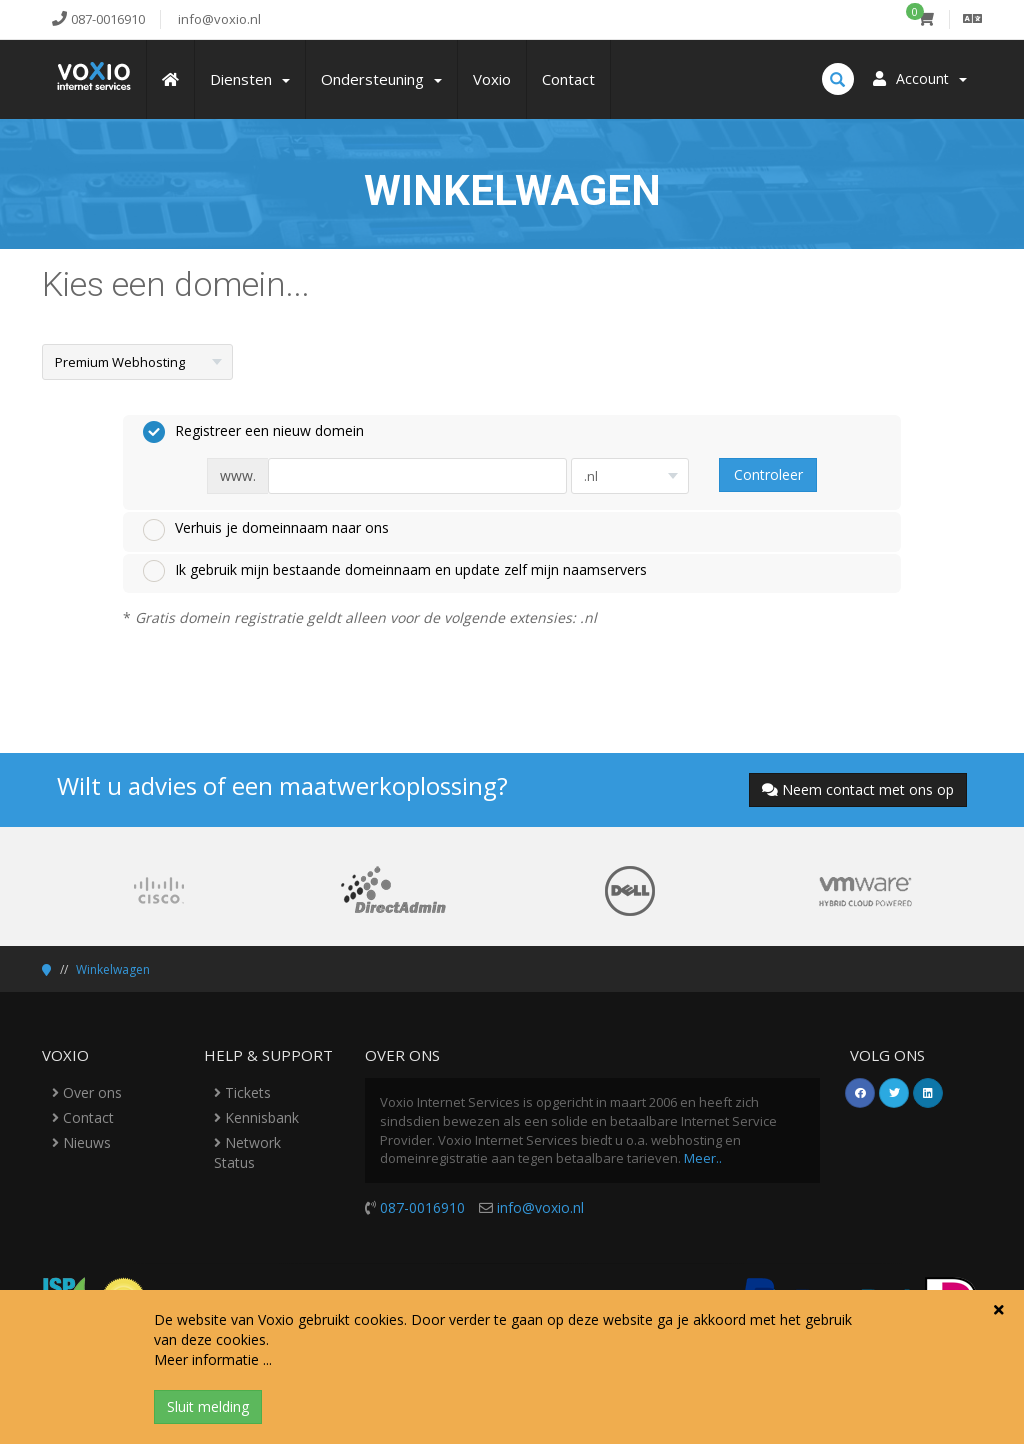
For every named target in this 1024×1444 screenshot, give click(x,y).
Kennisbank (256, 1117)
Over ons (87, 1092)
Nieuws (81, 1142)
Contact (83, 1117)
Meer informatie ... (213, 1359)
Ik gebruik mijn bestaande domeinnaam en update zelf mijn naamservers (395, 571)
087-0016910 (422, 1207)
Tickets (242, 1092)
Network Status (247, 1152)
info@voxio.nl (540, 1207)
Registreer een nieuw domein (253, 432)
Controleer (768, 474)
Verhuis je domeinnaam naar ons (266, 529)
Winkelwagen (113, 969)
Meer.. (703, 1158)
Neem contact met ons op (858, 789)
